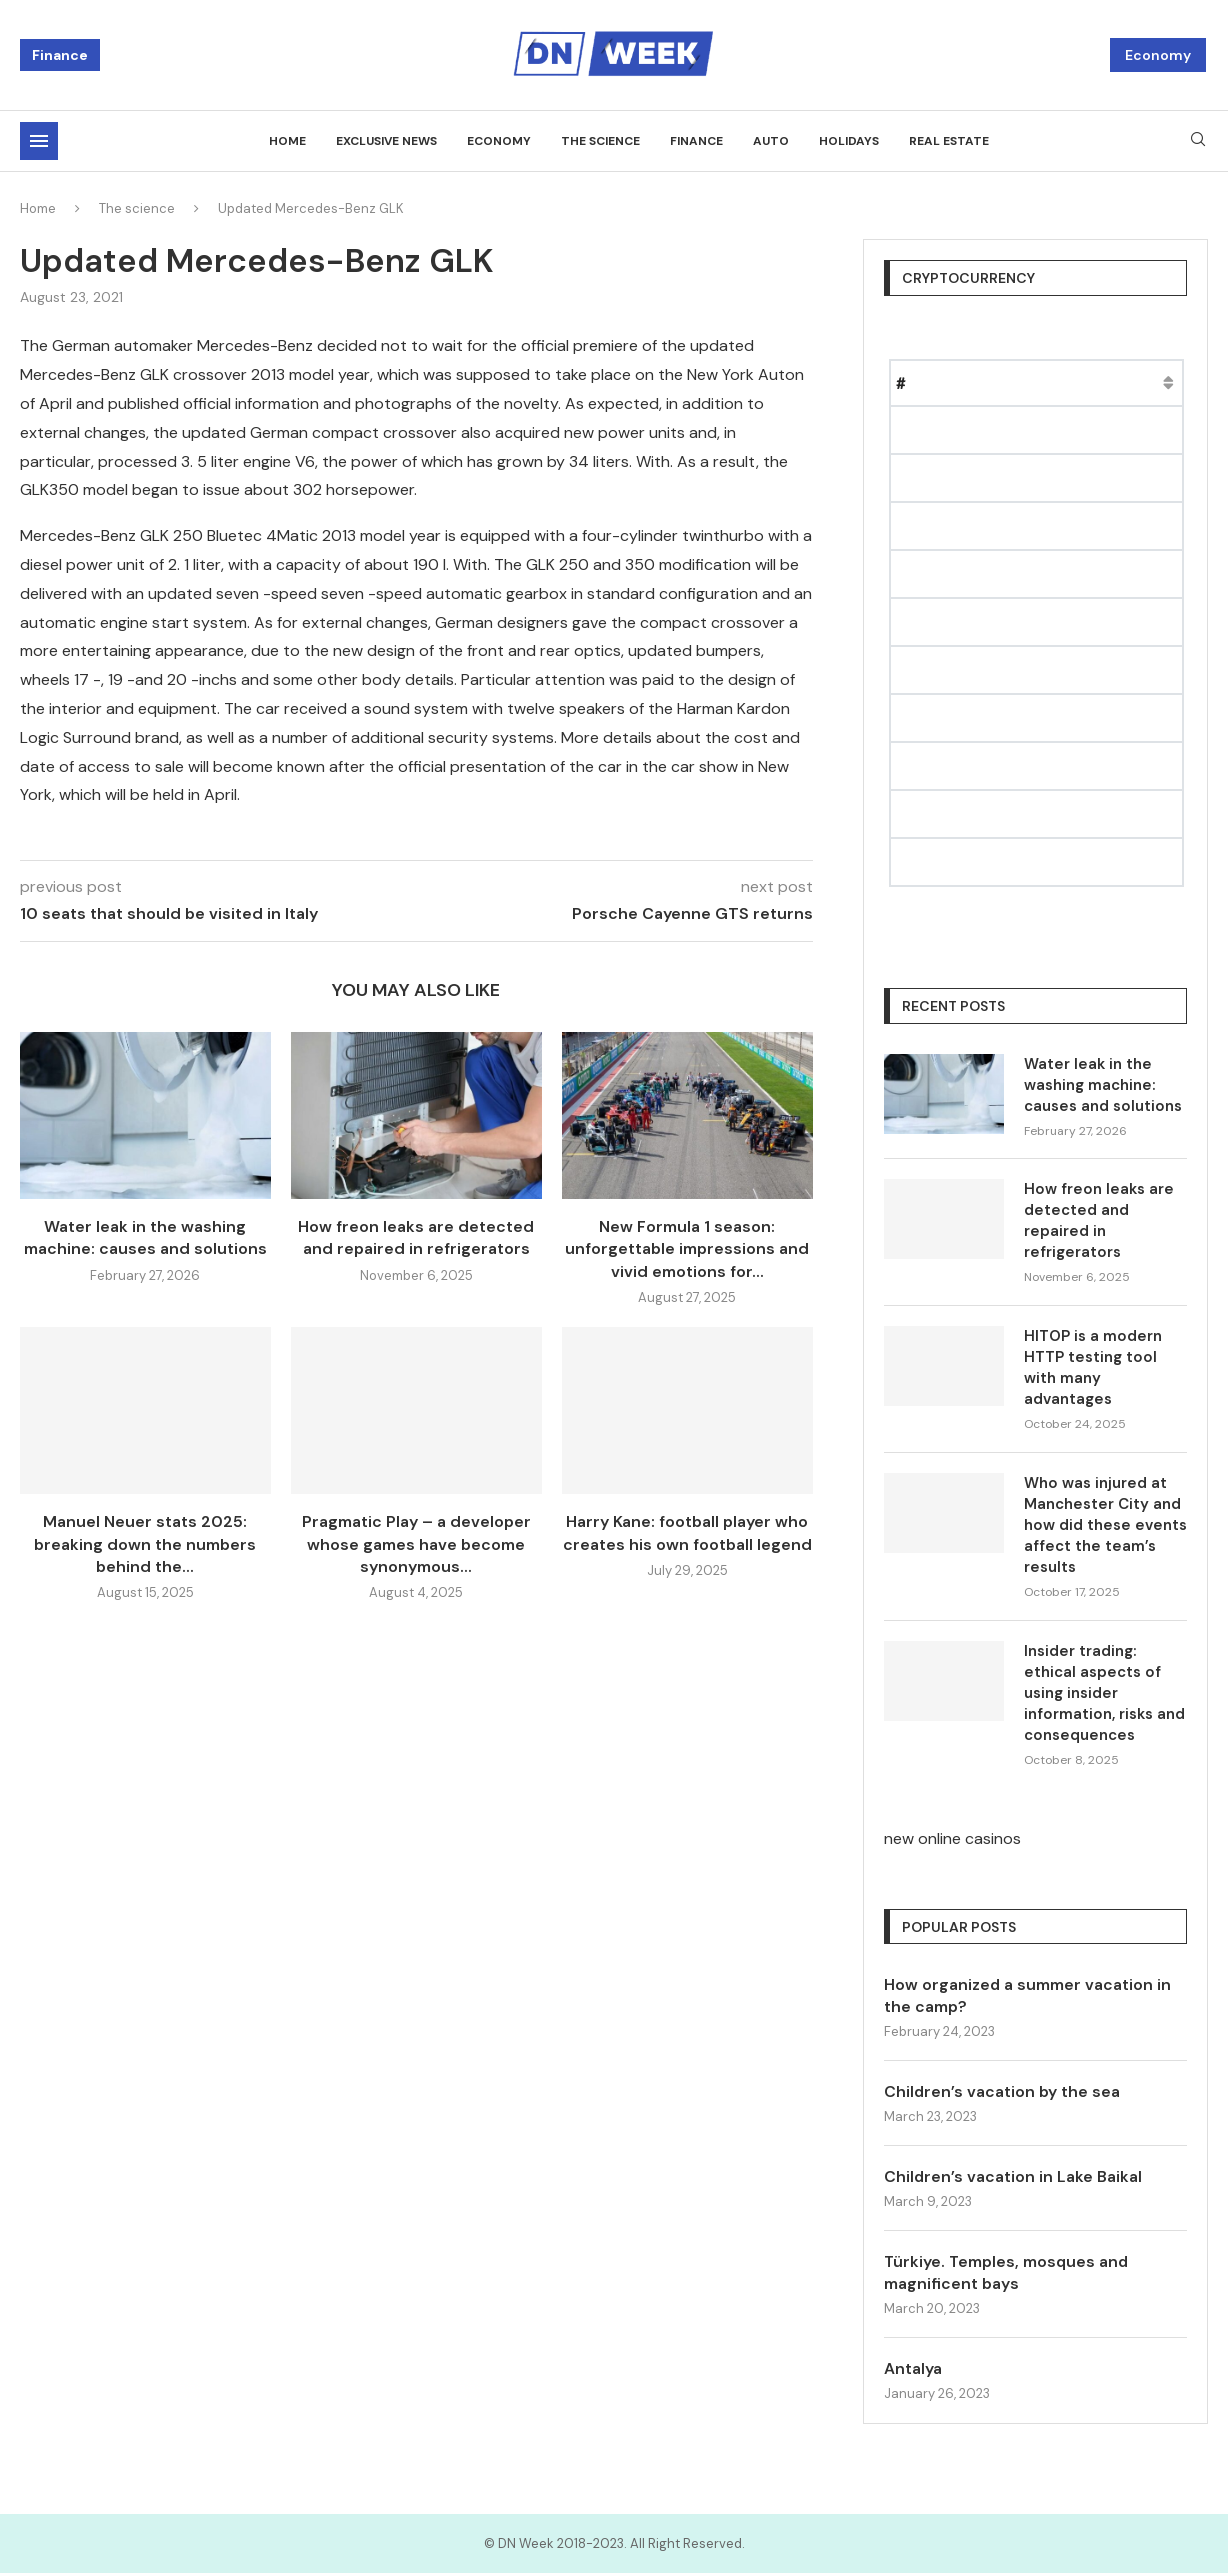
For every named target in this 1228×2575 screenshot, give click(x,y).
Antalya (913, 2369)
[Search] (1198, 141)
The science (600, 141)
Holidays (849, 141)
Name (951, 382)
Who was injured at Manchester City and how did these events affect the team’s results (1105, 1525)
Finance (60, 55)
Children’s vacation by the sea (1002, 2091)
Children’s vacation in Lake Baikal (1013, 2176)
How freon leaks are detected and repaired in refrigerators (416, 1237)
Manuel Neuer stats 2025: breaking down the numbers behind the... (145, 1544)
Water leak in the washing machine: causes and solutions (145, 1237)
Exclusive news (386, 141)
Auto (771, 141)
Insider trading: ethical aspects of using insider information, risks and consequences (1104, 1693)
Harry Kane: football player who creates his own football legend (687, 1532)
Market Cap (1100, 382)
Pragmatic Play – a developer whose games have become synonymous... (416, 1544)
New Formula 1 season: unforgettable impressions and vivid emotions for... (687, 1249)
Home (287, 141)
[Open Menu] (39, 141)
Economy (1158, 55)
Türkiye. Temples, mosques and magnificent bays (1008, 2273)
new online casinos (952, 1838)
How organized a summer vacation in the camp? (1028, 1995)
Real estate (949, 141)
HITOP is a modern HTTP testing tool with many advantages (1093, 1367)
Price (1015, 382)
